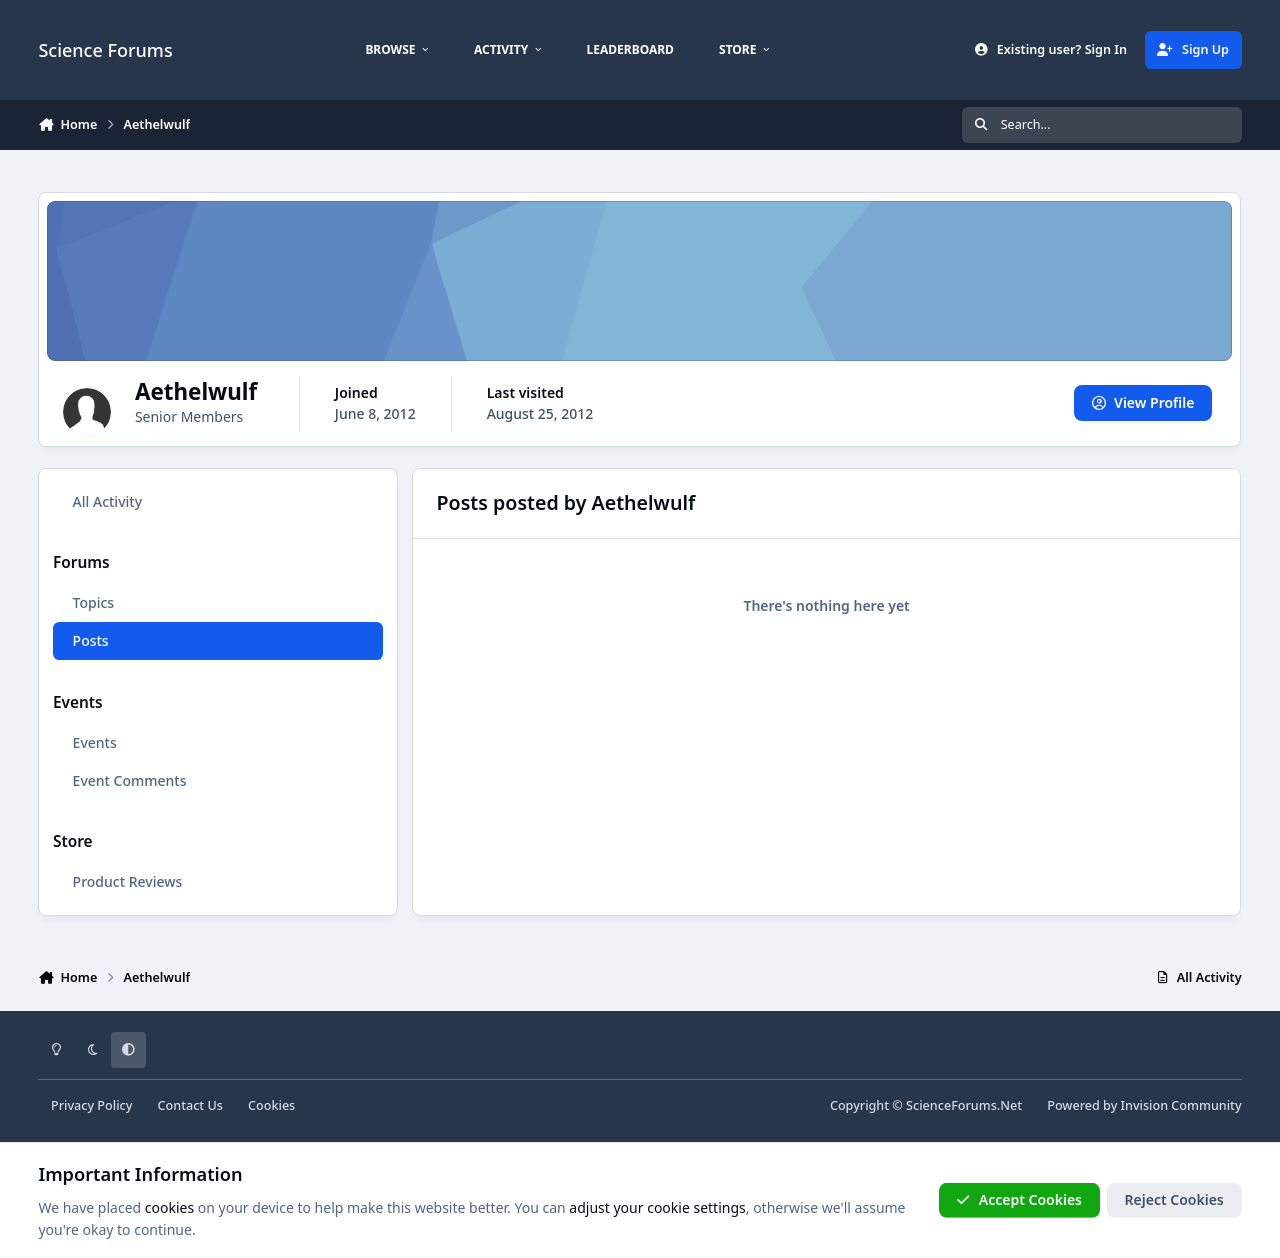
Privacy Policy (91, 1105)
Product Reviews (128, 881)
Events (95, 742)
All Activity (107, 501)
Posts (91, 640)
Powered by (1144, 1105)
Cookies (271, 1105)
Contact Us (190, 1105)
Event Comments (130, 780)
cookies (169, 1207)
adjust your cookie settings (657, 1207)
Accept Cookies (1019, 1199)
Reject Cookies (1174, 1199)
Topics (94, 602)
